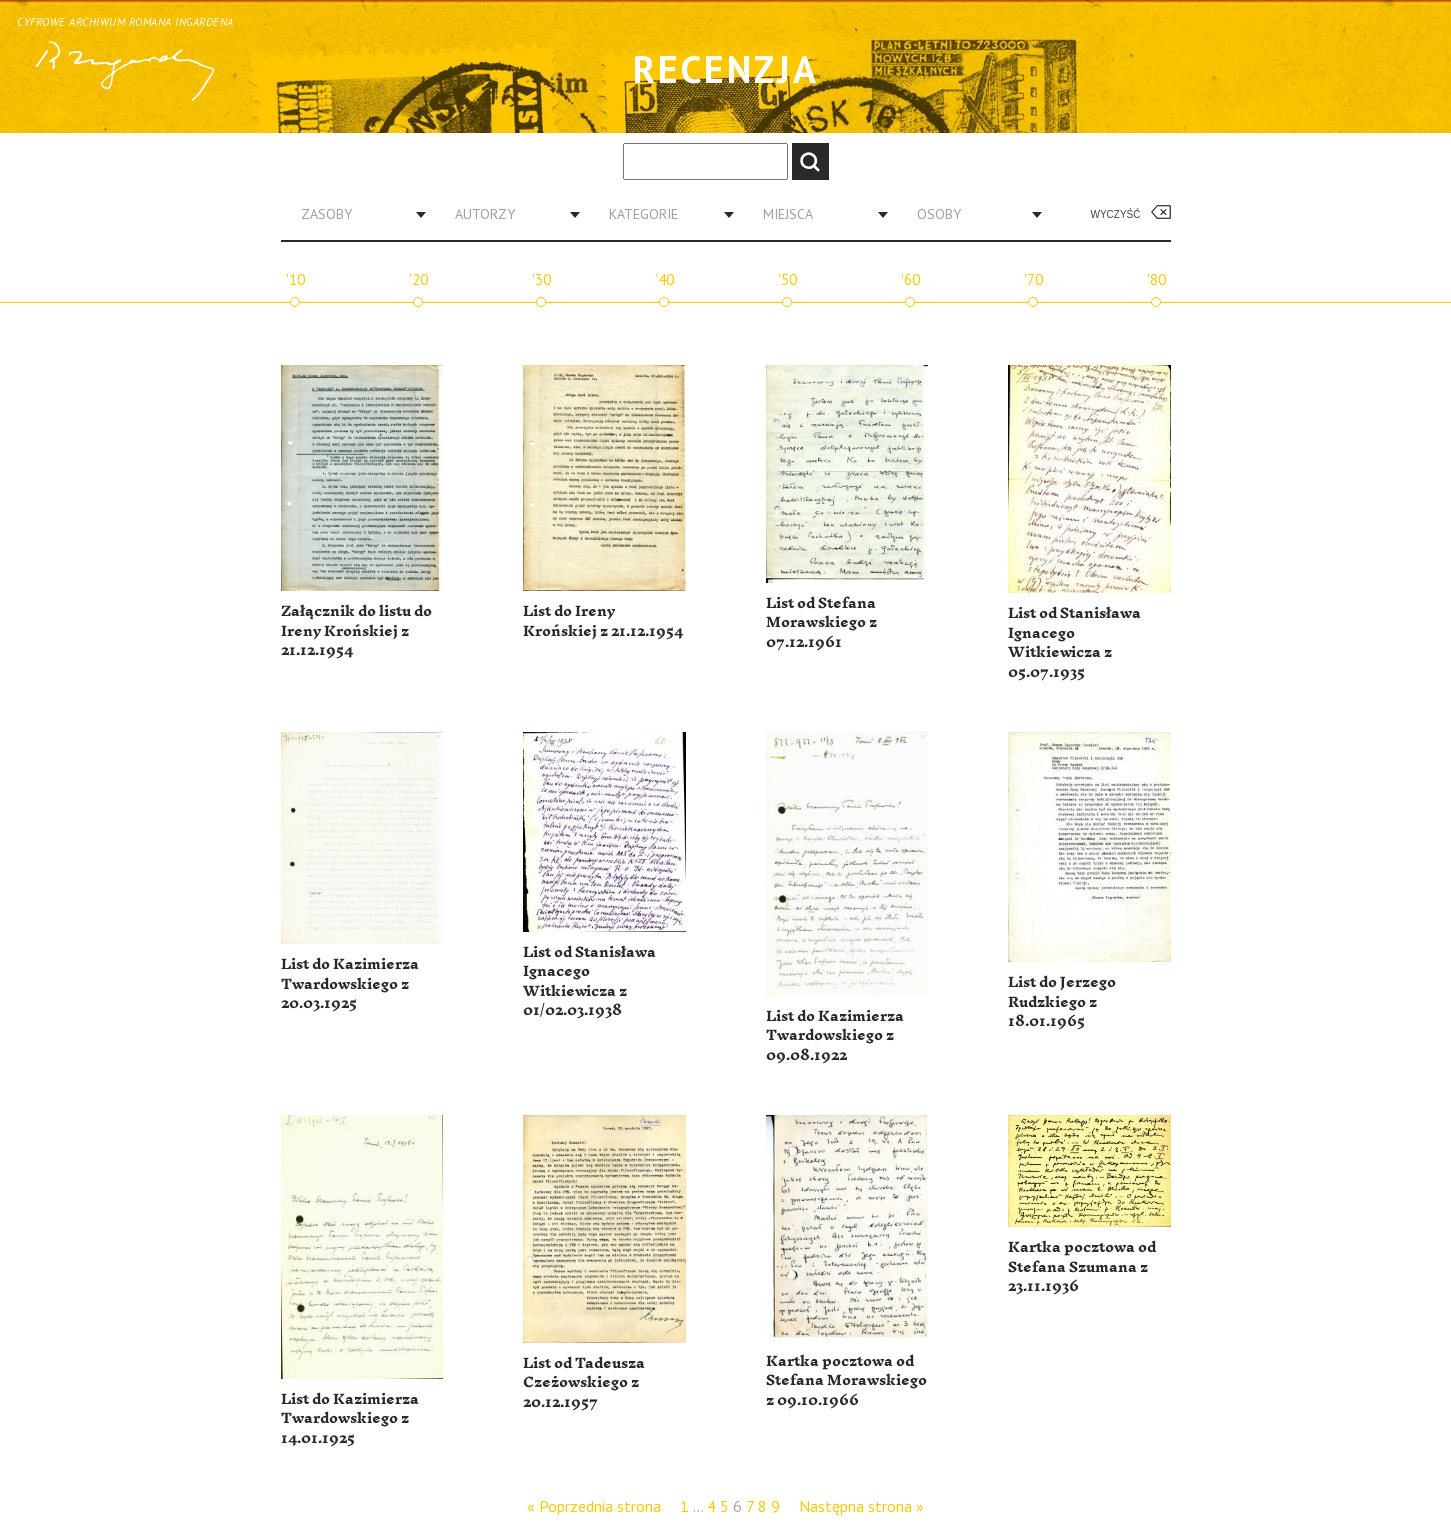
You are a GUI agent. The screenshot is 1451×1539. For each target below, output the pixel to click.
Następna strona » (861, 1506)
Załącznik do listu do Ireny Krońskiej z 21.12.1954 (356, 631)
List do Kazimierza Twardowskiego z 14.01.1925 (350, 1419)
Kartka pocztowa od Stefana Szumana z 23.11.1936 (1082, 1267)
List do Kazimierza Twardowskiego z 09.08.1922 (835, 1036)
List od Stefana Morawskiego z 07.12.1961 (821, 623)
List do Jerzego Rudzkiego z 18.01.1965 (1062, 1002)
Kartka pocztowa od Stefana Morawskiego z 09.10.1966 (846, 1381)
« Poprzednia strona (594, 1506)
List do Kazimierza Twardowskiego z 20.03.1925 (350, 984)
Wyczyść (1116, 214)
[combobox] (356, 214)
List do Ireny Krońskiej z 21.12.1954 (603, 621)
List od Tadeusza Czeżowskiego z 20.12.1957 (584, 1383)
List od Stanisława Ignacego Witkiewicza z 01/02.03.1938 (589, 982)
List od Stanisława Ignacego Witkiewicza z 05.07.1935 (1074, 643)
